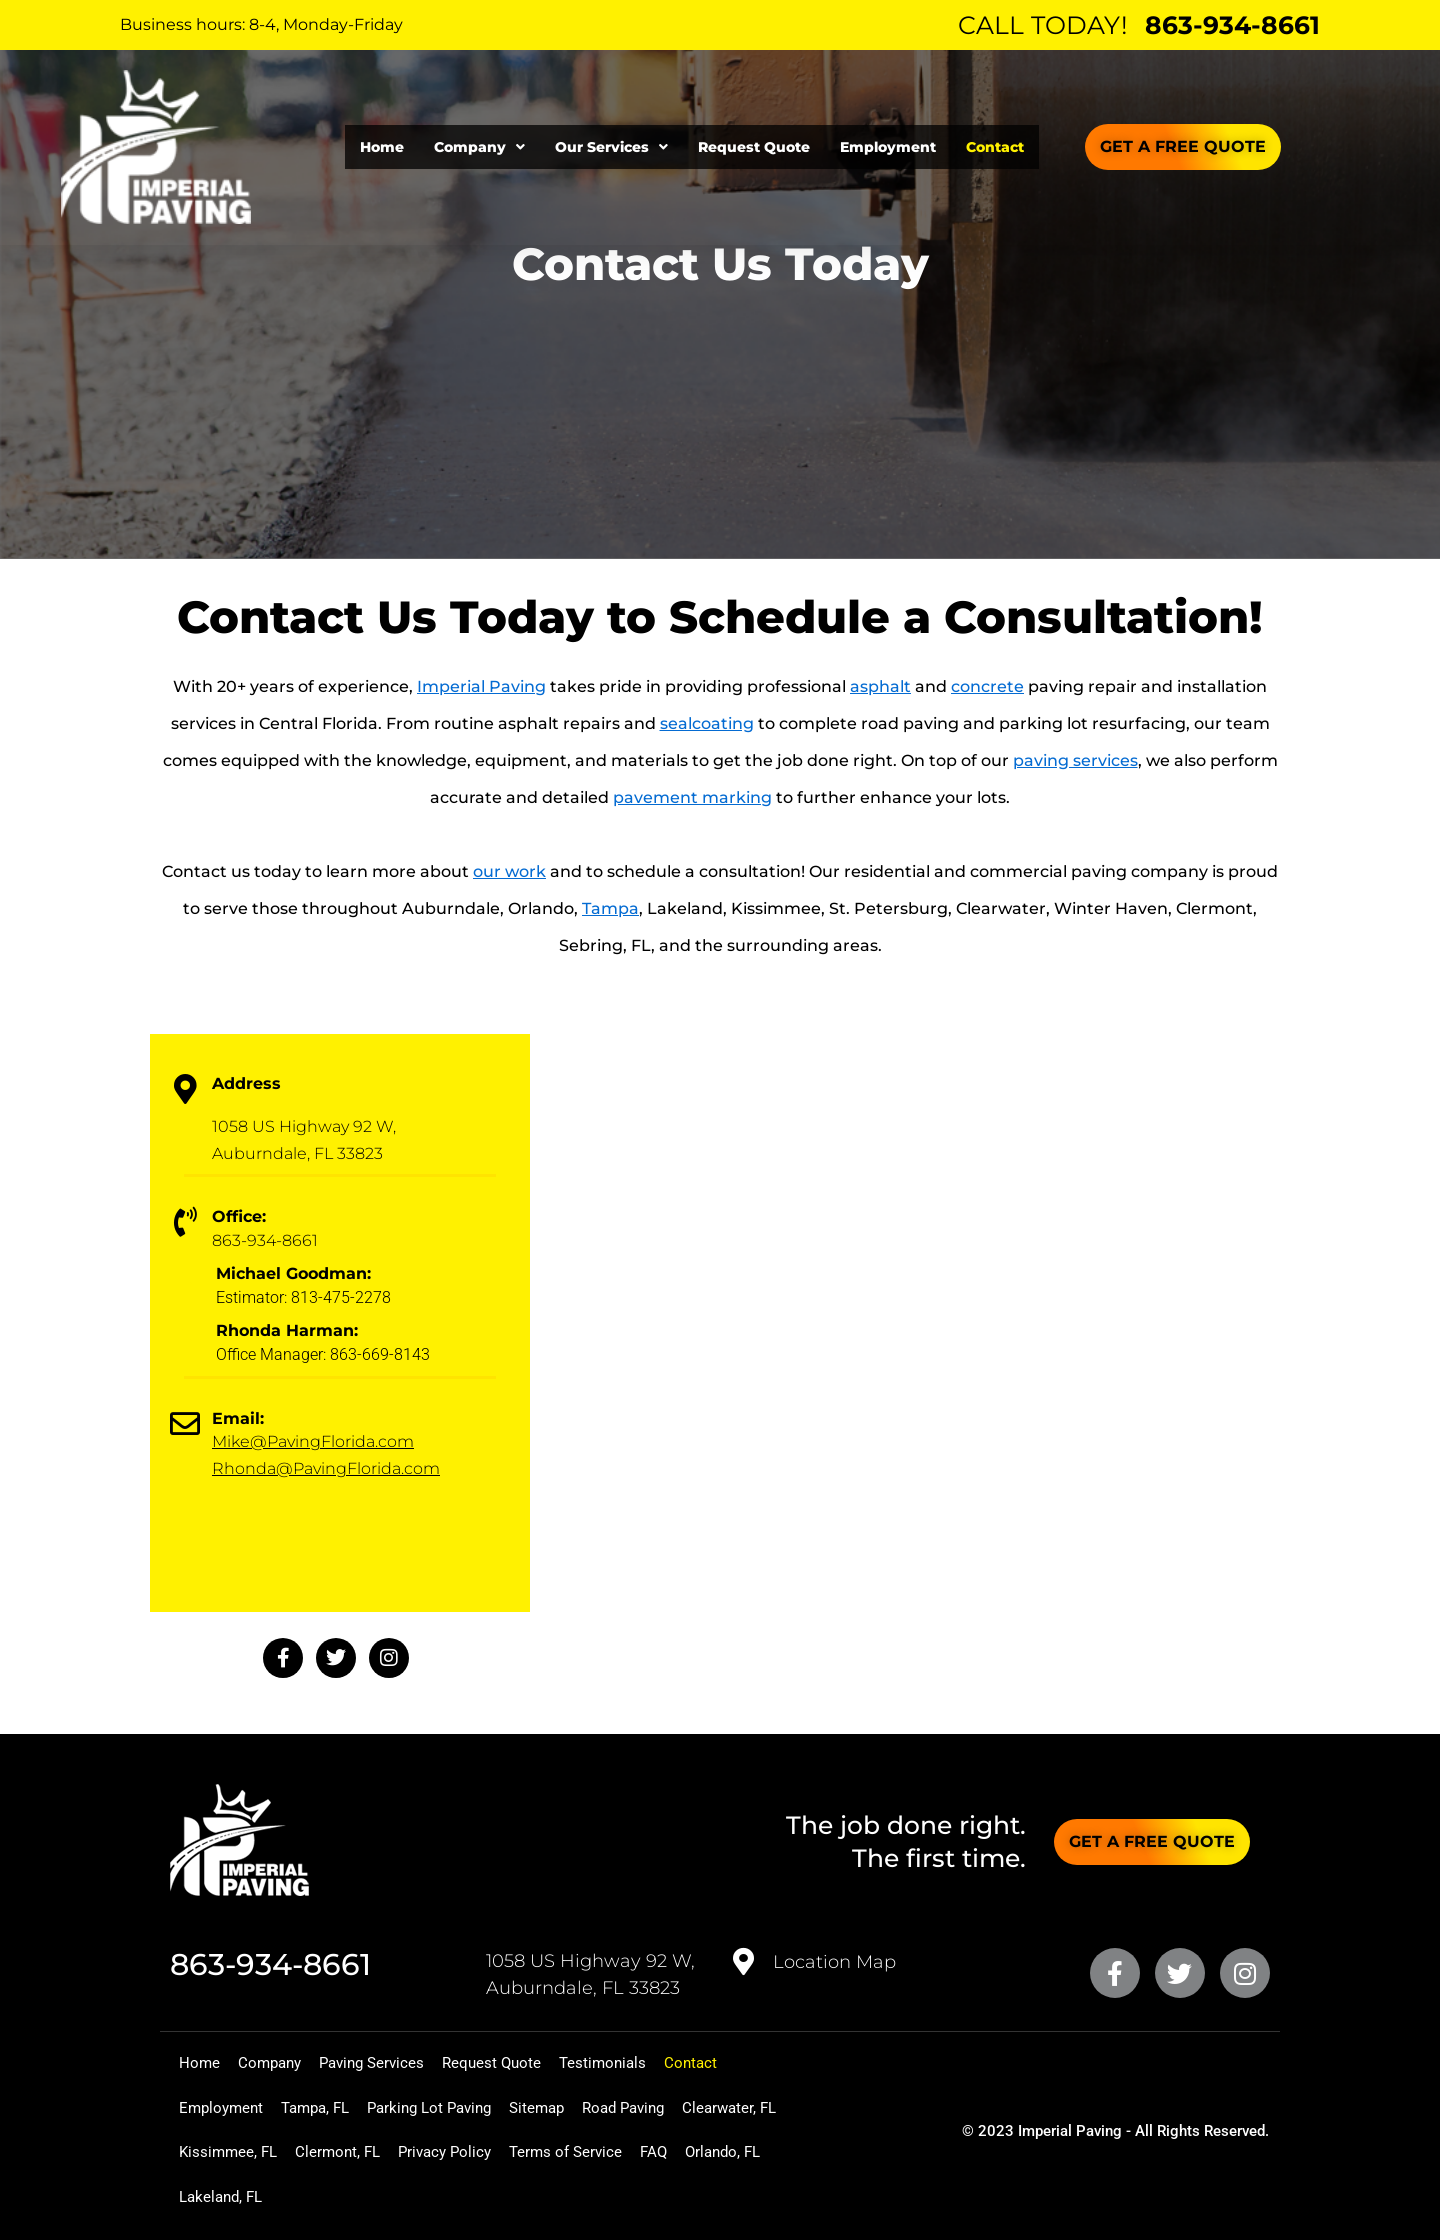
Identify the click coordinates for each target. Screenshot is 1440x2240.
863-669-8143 (380, 1354)
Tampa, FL (341, 2104)
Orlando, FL (432, 2196)
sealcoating (707, 723)
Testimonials (675, 2058)
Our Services (611, 147)
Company (479, 147)
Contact (995, 147)
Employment (888, 147)
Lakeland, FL (548, 2196)
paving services (1075, 760)
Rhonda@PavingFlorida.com (326, 1468)
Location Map (834, 1956)
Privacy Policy (615, 2150)
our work (509, 871)
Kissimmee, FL (365, 2150)
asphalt (880, 686)
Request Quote (754, 147)
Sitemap (602, 2104)
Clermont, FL (491, 2150)
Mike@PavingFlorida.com (313, 1441)
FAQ (347, 2196)
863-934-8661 (1232, 25)
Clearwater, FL (234, 2150)
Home (382, 147)
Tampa (610, 908)
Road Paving (707, 2104)
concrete (987, 686)
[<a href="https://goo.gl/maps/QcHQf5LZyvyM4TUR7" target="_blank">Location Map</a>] (744, 1956)
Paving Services (411, 2058)
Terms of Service (244, 2196)
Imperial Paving (481, 686)
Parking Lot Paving (476, 2104)
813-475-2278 (341, 1297)
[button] (479, 147)
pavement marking (692, 797)
